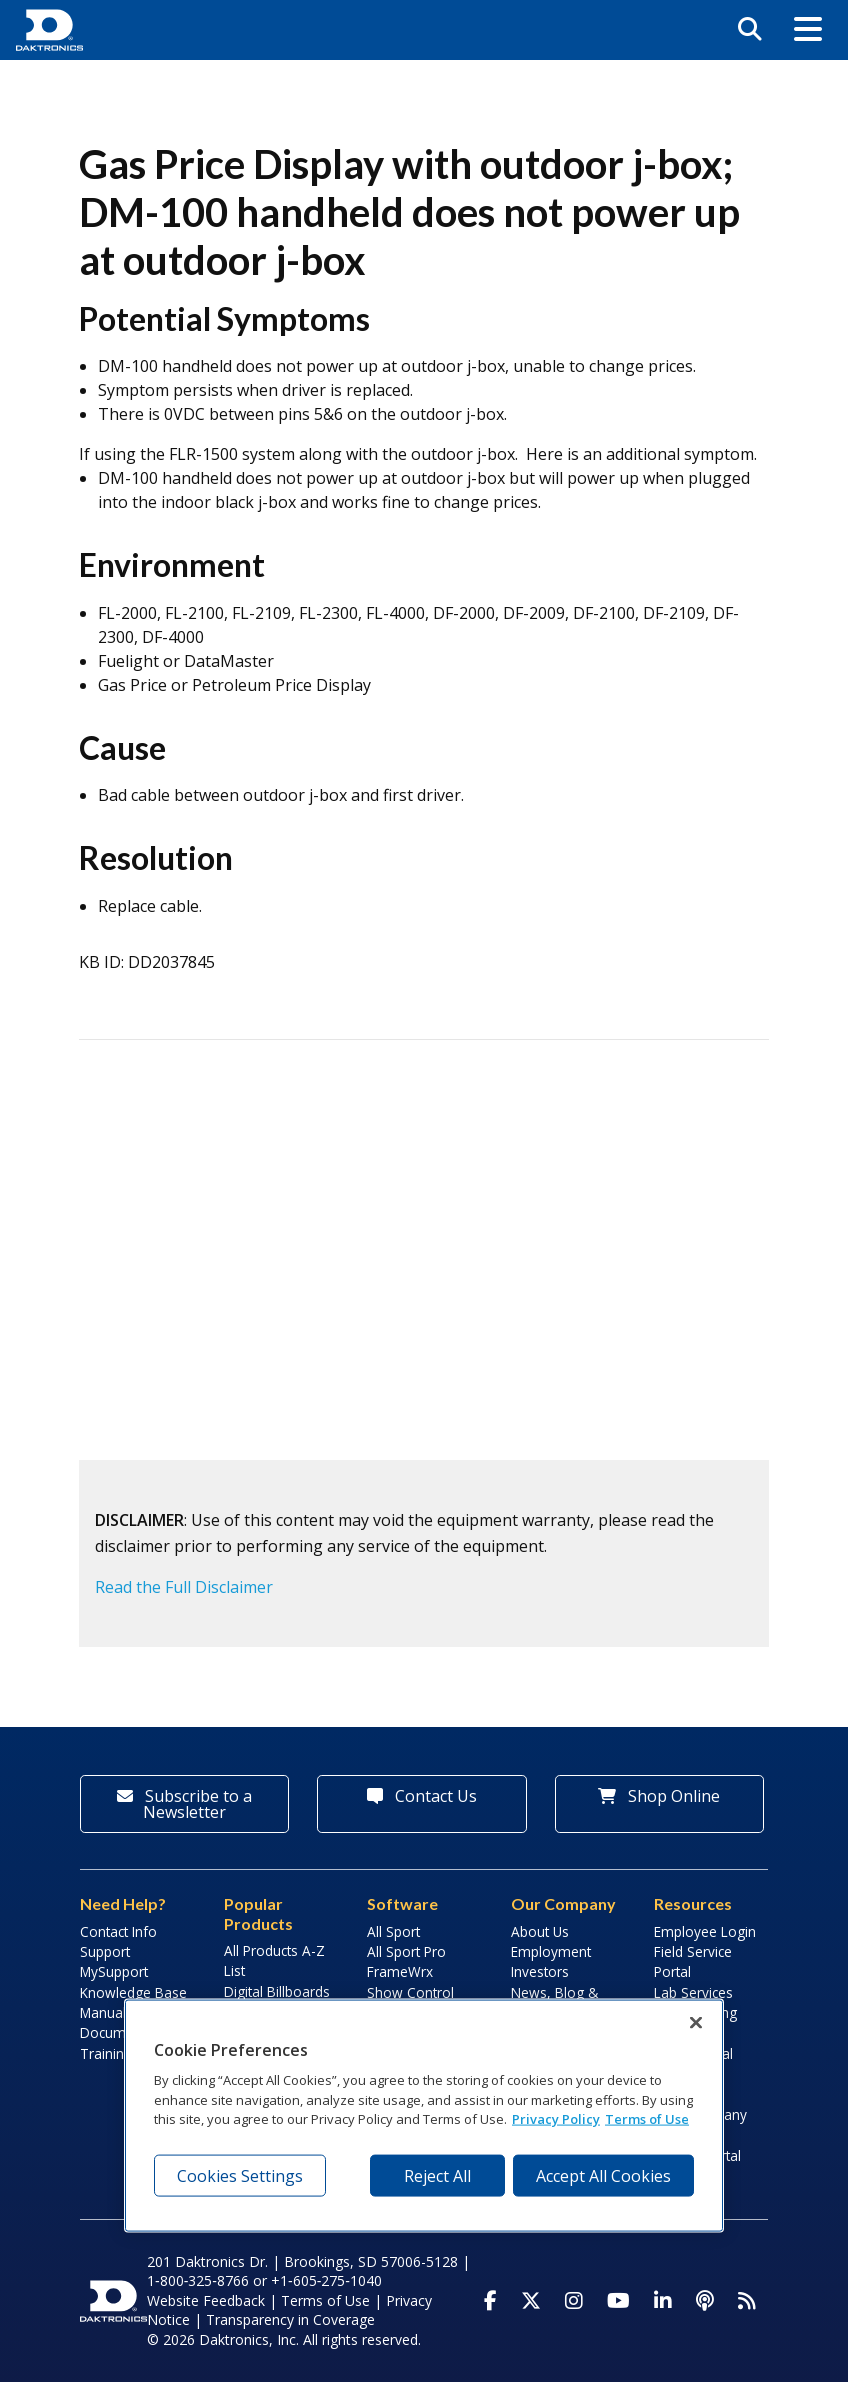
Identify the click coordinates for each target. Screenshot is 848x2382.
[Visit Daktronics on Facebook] (490, 2301)
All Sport (393, 1931)
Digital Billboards (277, 1991)
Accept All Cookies (603, 2175)
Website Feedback (206, 2300)
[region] (424, 2116)
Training (106, 2053)
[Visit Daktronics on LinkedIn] (663, 2301)
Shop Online (659, 1796)
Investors (540, 1971)
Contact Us (422, 1796)
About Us (540, 1931)
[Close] (696, 2023)
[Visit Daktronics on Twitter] (531, 2301)
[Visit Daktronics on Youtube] (618, 2301)
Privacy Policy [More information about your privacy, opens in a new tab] (556, 2119)
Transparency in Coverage (290, 2319)
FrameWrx (400, 1971)
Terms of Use (325, 2300)
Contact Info (118, 1931)
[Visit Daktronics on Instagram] (574, 2301)
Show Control (410, 1992)
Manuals (106, 2012)
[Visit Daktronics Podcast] (705, 2301)
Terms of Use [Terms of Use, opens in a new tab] (647, 2119)
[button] (808, 30)
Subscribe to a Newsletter (184, 1804)
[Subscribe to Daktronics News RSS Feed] (747, 2301)
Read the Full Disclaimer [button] (184, 1587)
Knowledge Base (133, 1992)
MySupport (114, 1971)
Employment (551, 1951)
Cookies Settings (240, 2175)
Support (105, 1951)
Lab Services (693, 1992)
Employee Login (705, 1931)
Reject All (437, 2175)
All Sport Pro (406, 1951)
